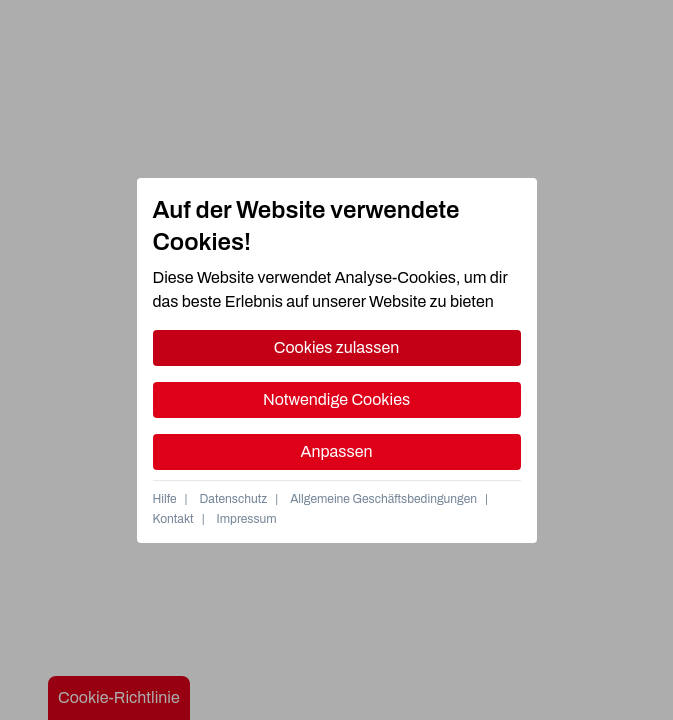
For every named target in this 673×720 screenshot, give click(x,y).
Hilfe (165, 499)
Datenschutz (234, 499)
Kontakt (173, 519)
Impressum (247, 519)
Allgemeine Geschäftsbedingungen (383, 499)
